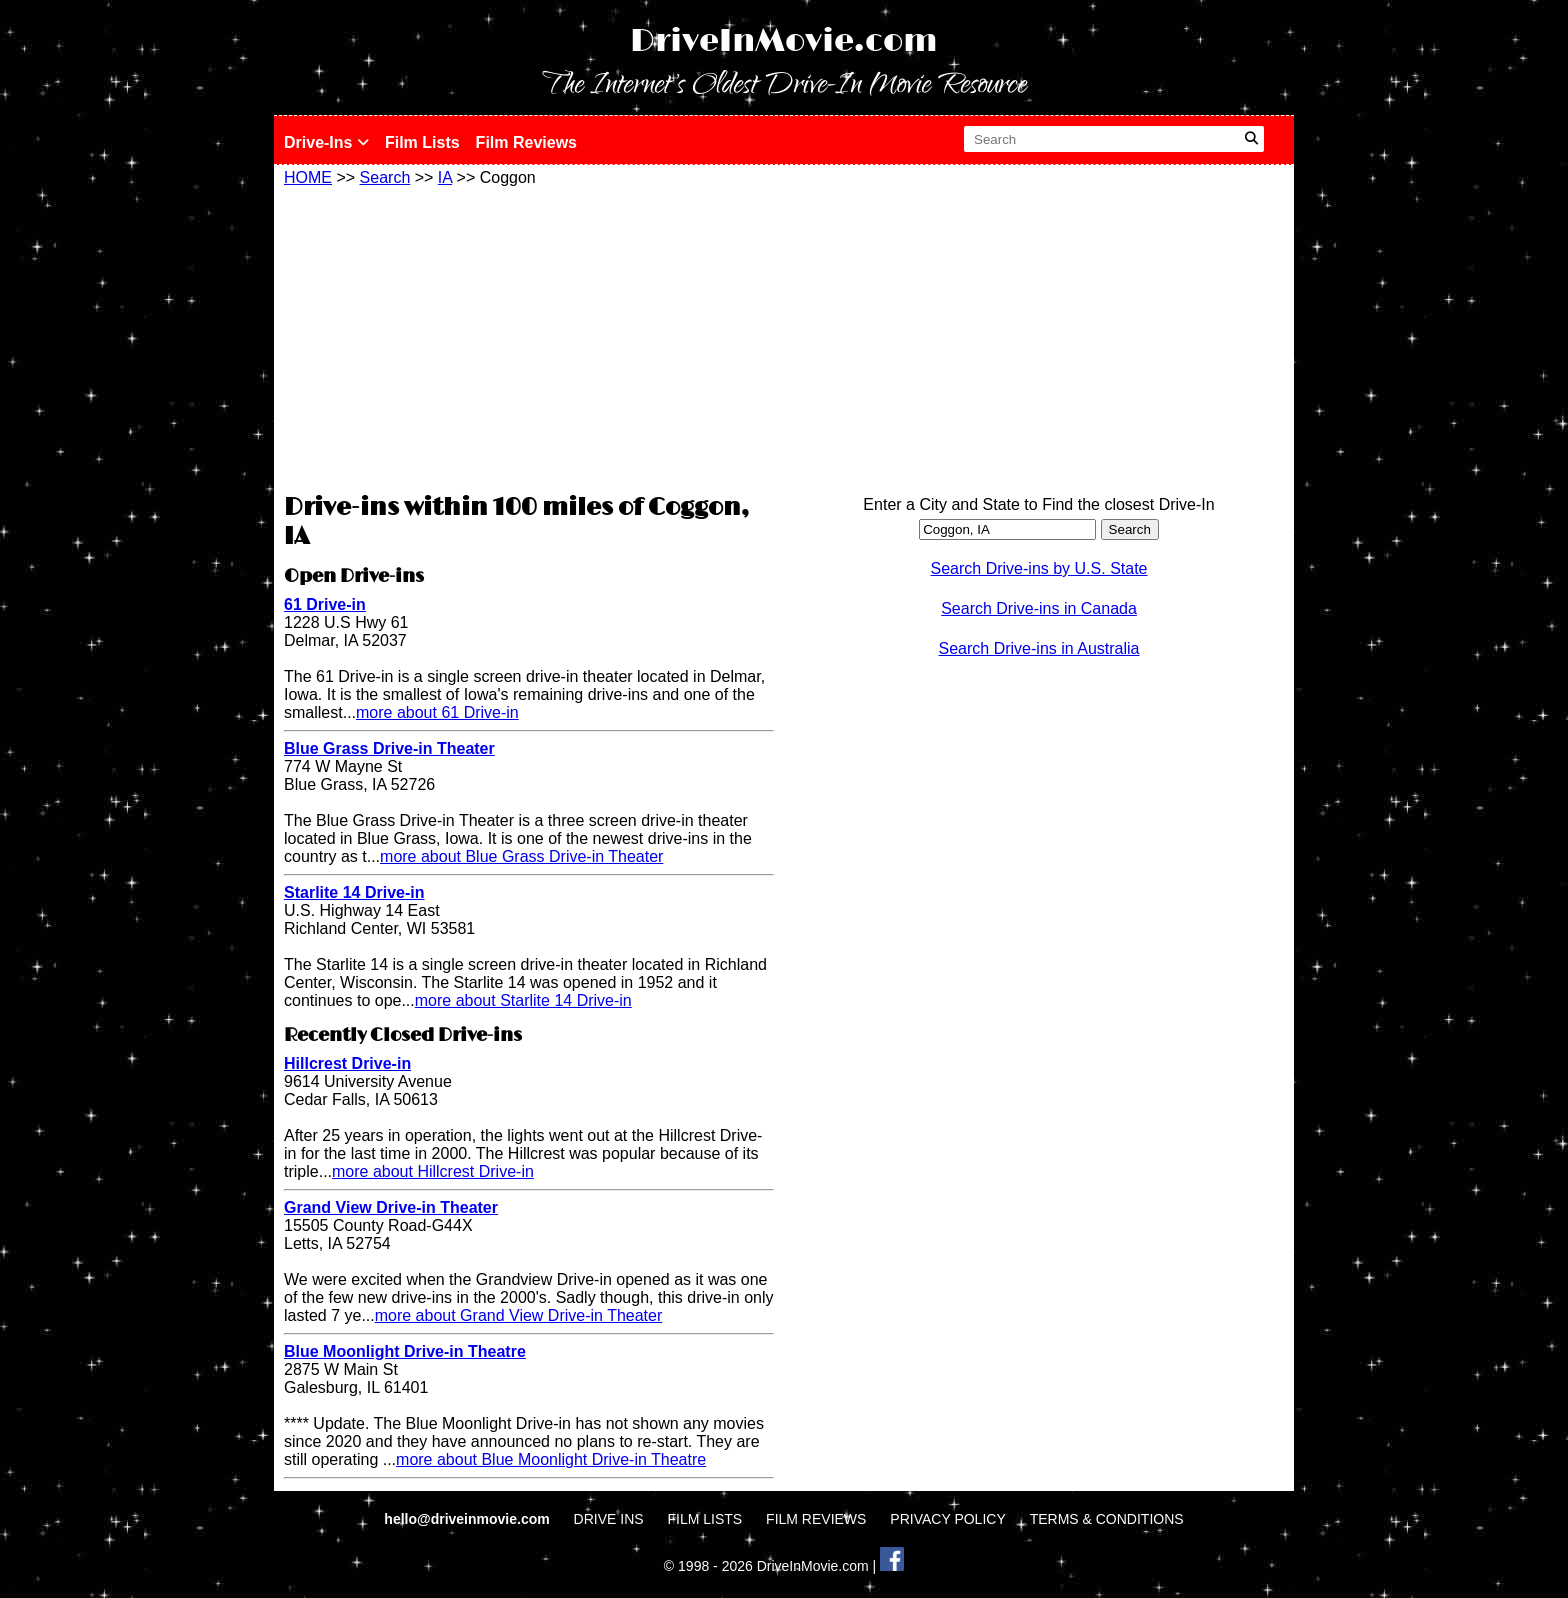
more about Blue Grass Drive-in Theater (521, 856)
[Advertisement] (529, 337)
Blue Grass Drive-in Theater (389, 748)
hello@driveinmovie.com (468, 1519)
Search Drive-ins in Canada (1039, 608)
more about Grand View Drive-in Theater (519, 1315)
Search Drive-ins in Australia (1039, 648)
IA (445, 177)
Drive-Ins (326, 142)
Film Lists (422, 142)
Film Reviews (526, 142)
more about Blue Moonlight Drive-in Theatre (551, 1459)
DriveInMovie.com (784, 41)
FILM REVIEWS (816, 1519)
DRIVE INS (609, 1519)
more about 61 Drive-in (437, 712)
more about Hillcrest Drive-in (433, 1171)
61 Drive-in (325, 604)
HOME (308, 177)
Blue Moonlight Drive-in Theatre (405, 1351)
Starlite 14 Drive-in (354, 892)
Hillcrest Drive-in (347, 1063)
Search (385, 177)
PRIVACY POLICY (947, 1519)
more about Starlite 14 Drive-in (523, 1000)
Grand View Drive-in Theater (391, 1207)
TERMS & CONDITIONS (1107, 1519)
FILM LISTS (705, 1519)
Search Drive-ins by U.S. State (1039, 568)
